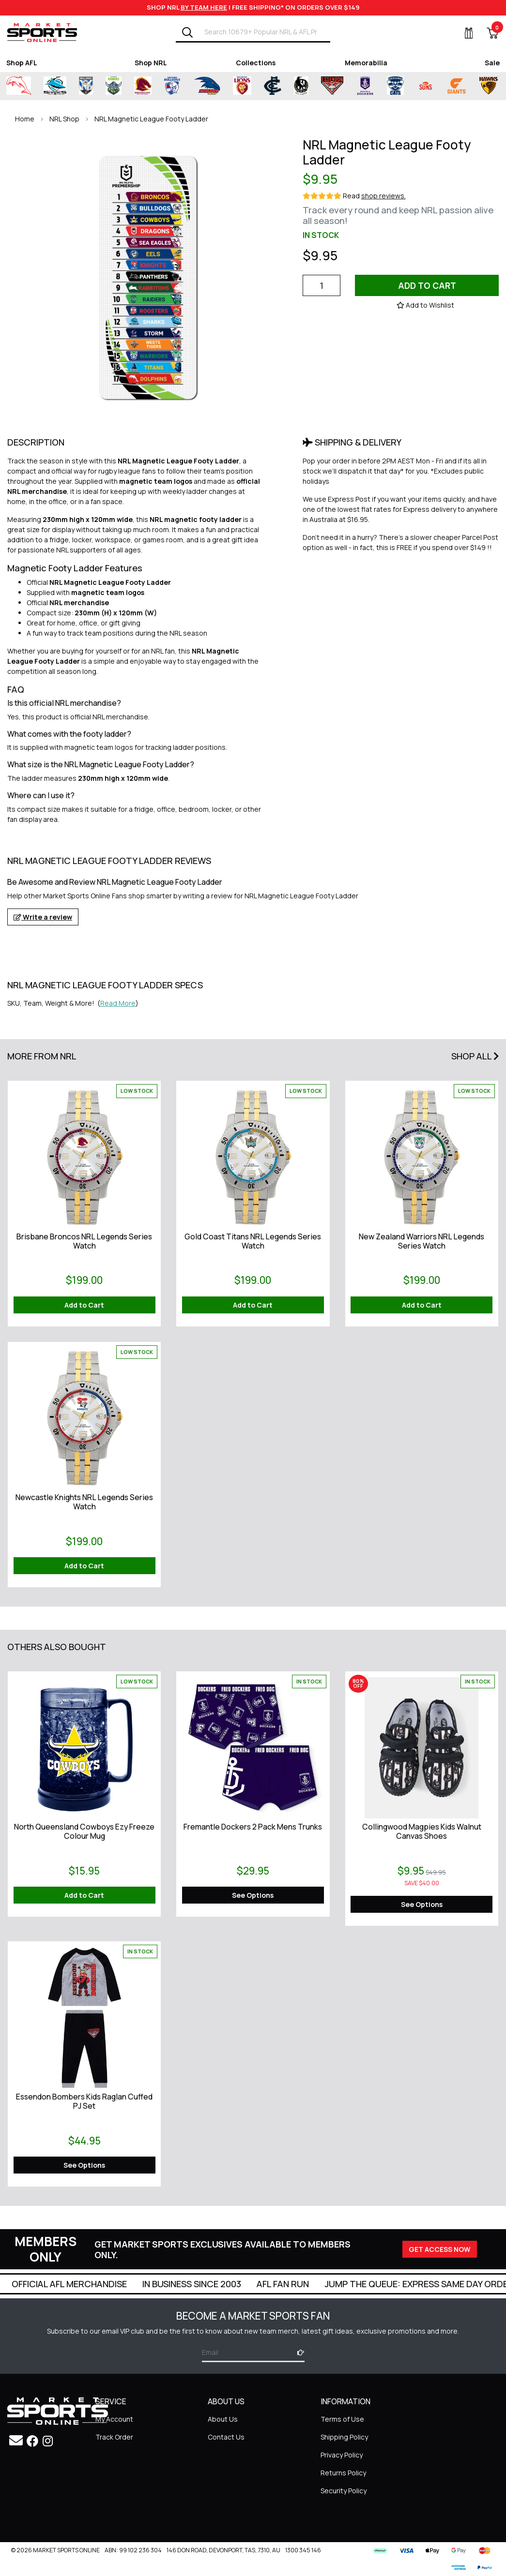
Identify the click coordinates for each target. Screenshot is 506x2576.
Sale (492, 62)
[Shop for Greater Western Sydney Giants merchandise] (456, 86)
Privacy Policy (342, 2454)
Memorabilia (366, 62)
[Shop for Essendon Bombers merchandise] (332, 86)
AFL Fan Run (395, 2284)
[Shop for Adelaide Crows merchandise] (206, 86)
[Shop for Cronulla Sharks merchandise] (55, 86)
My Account (114, 2419)
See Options (253, 1895)
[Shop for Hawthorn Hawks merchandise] (488, 86)
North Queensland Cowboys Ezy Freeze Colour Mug (84, 1831)
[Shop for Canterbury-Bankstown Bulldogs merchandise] (86, 86)
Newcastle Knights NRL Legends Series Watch (84, 1502)
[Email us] (16, 2440)
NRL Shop (64, 118)
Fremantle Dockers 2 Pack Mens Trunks (253, 1826)
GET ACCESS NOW (440, 2249)
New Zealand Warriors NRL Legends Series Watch (421, 1241)
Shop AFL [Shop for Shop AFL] (21, 62)
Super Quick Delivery (60, 2284)
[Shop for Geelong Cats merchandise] (395, 86)
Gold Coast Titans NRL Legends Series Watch (252, 1241)
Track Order (114, 2437)
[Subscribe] (298, 2352)
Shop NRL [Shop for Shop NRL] (151, 62)
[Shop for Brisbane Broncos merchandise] (143, 86)
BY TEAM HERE (204, 7)
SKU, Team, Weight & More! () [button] (72, 1003)
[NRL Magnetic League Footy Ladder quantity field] (322, 285)
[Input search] (264, 31)
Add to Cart (427, 285)
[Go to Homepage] (42, 32)
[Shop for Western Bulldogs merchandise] (172, 86)
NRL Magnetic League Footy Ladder (151, 118)
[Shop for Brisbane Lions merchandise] (242, 86)
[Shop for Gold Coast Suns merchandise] (425, 86)
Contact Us (226, 2437)
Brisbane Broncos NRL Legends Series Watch (84, 1241)
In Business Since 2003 (304, 2284)
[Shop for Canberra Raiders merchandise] (113, 86)
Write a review (43, 917)
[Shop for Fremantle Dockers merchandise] (365, 86)
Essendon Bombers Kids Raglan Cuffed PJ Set (84, 2101)
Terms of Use (342, 2419)
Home (24, 118)
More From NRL (42, 1056)
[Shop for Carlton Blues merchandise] (273, 86)
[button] (425, 305)
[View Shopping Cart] (487, 33)
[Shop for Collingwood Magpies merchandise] (301, 86)
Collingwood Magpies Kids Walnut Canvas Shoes (421, 1831)
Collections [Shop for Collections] (256, 62)
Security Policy (344, 2490)
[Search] (187, 32)
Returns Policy (343, 2472)
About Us (223, 2419)
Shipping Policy (344, 2437)
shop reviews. (383, 195)
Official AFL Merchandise (182, 2284)
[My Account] (463, 33)
